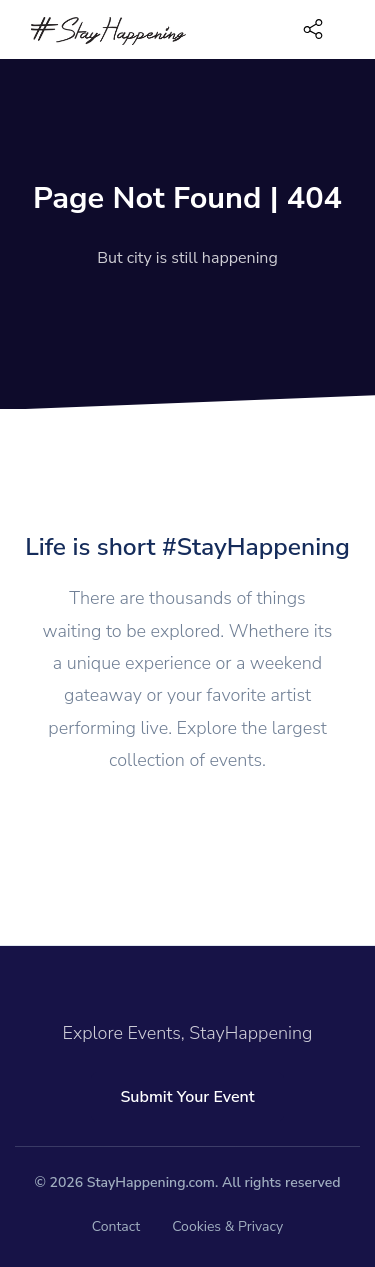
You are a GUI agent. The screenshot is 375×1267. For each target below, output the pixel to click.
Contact (116, 1226)
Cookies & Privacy (227, 1226)
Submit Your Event (187, 1097)
